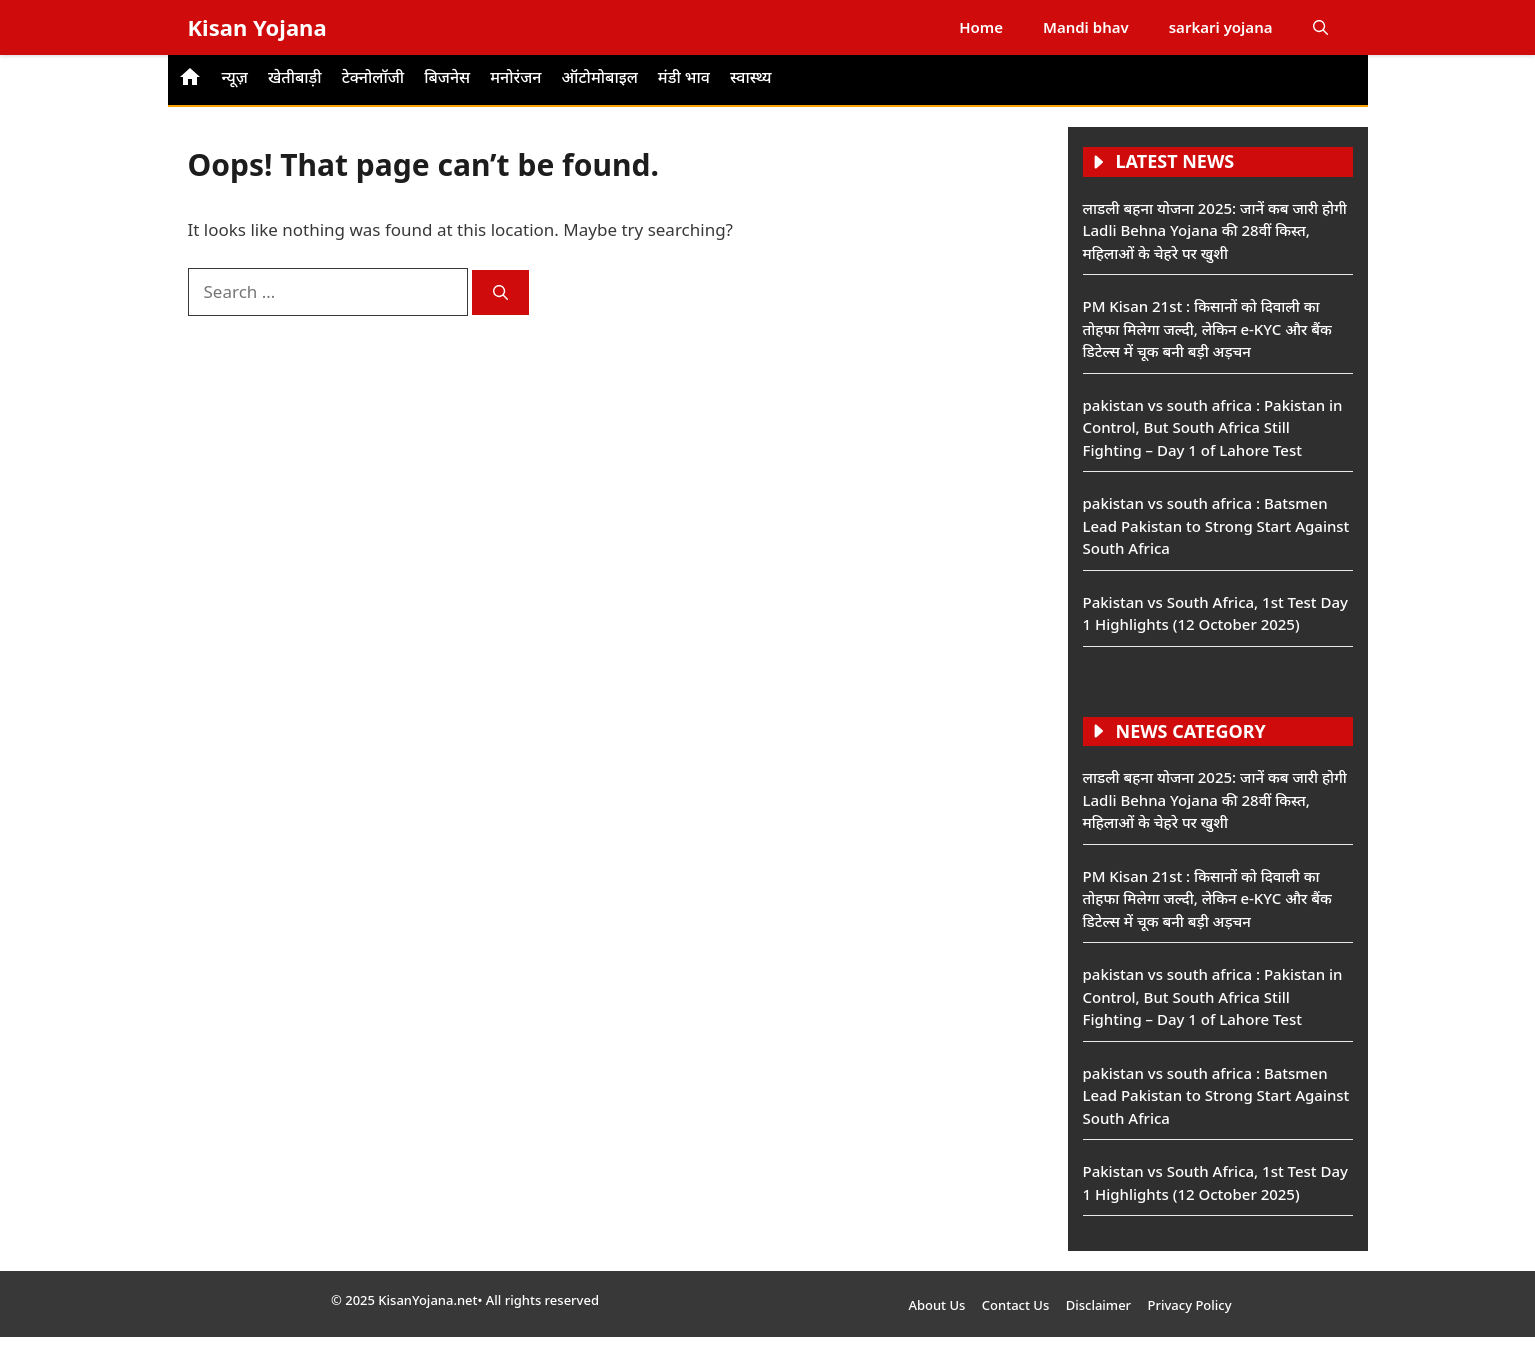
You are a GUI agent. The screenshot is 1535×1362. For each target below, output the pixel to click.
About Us (936, 1305)
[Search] (500, 292)
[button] (1320, 27)
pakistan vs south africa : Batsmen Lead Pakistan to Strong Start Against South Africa (1216, 525)
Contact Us (1015, 1305)
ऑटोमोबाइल (599, 77)
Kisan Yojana (257, 27)
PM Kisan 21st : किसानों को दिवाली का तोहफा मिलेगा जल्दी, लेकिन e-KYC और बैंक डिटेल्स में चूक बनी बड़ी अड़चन (1207, 328)
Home (981, 27)
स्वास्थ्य (751, 77)
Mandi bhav (1086, 27)
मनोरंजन (515, 77)
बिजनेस (447, 77)
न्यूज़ (235, 77)
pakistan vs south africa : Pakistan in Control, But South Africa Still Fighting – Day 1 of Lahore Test (1213, 427)
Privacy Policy (1190, 1305)
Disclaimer (1098, 1305)
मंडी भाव (684, 77)
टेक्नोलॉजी (373, 77)
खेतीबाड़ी (295, 77)
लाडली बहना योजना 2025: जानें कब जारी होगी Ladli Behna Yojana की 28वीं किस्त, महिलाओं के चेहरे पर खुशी (1215, 230)
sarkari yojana (1221, 27)
